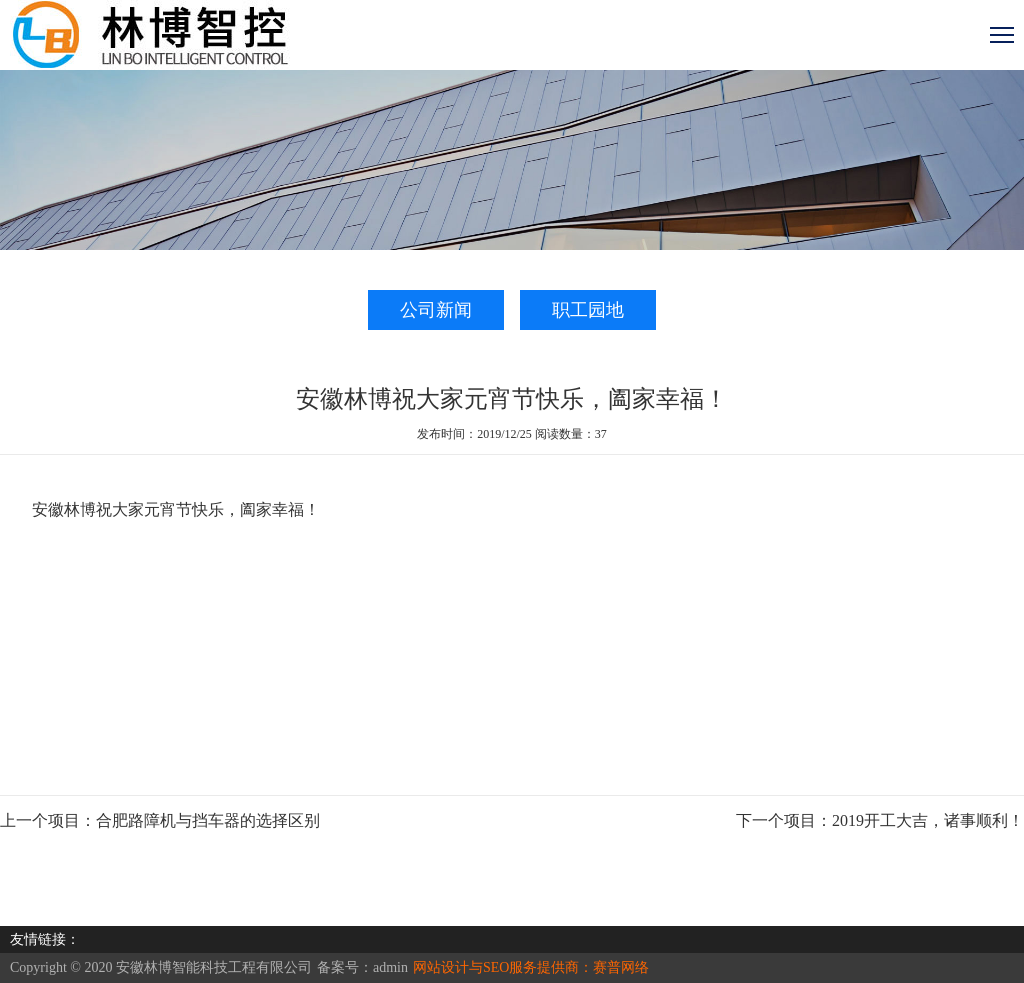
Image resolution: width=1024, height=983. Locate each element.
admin (390, 967)
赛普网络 (621, 967)
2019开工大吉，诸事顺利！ (928, 820)
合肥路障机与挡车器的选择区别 (208, 820)
